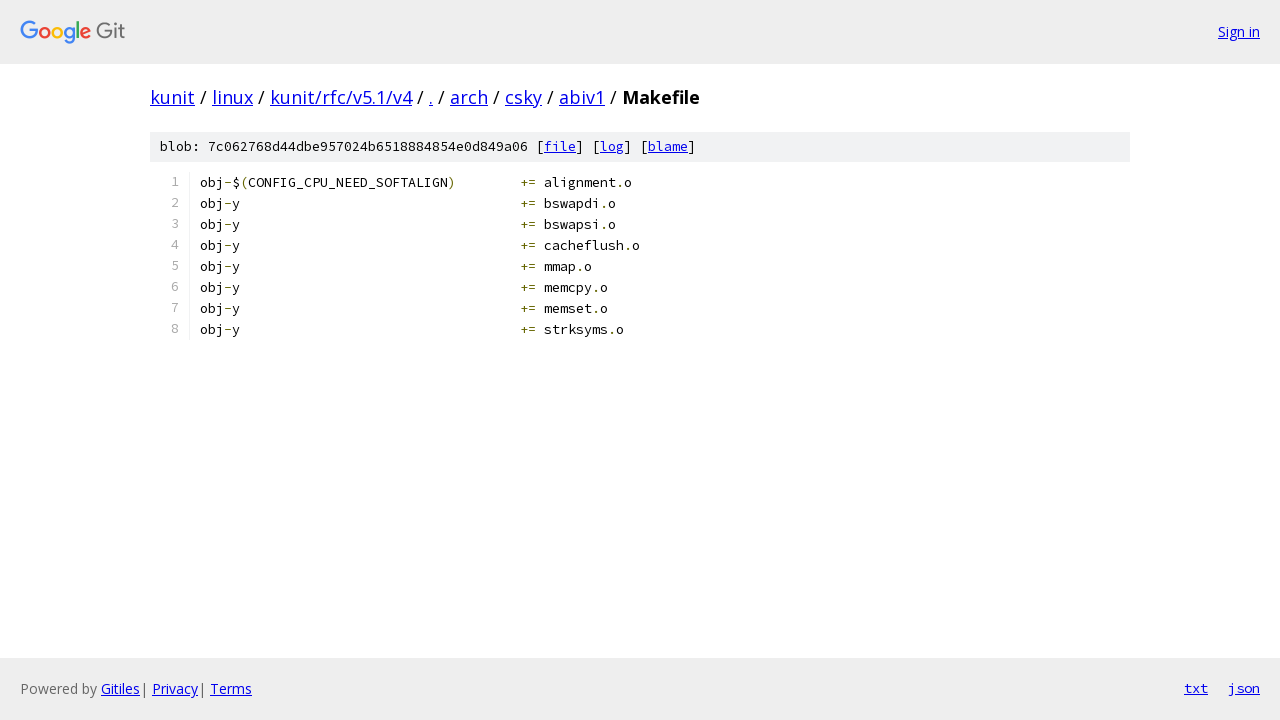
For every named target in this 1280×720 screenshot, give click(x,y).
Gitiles (120, 688)
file (560, 146)
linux (232, 97)
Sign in (1239, 31)
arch (469, 97)
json (1244, 688)
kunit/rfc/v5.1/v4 (341, 97)
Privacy (175, 688)
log (612, 146)
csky (523, 97)
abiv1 (582, 97)
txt (1196, 688)
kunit (172, 97)
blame (668, 146)
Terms (231, 688)
